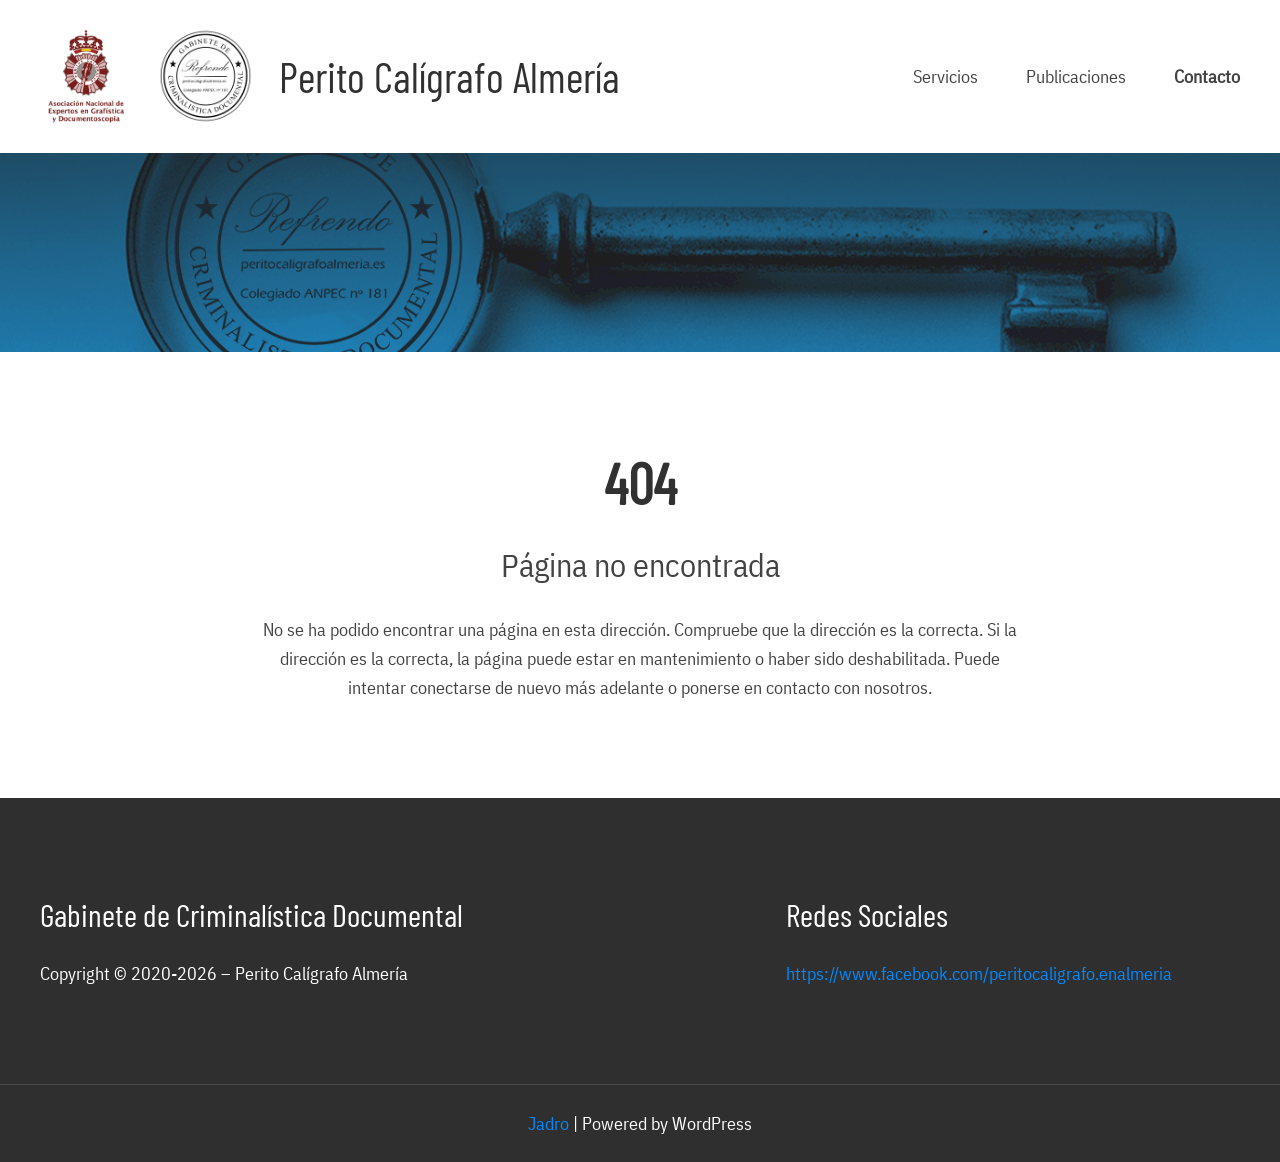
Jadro (548, 1123)
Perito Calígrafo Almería (449, 76)
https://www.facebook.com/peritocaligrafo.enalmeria (979, 973)
